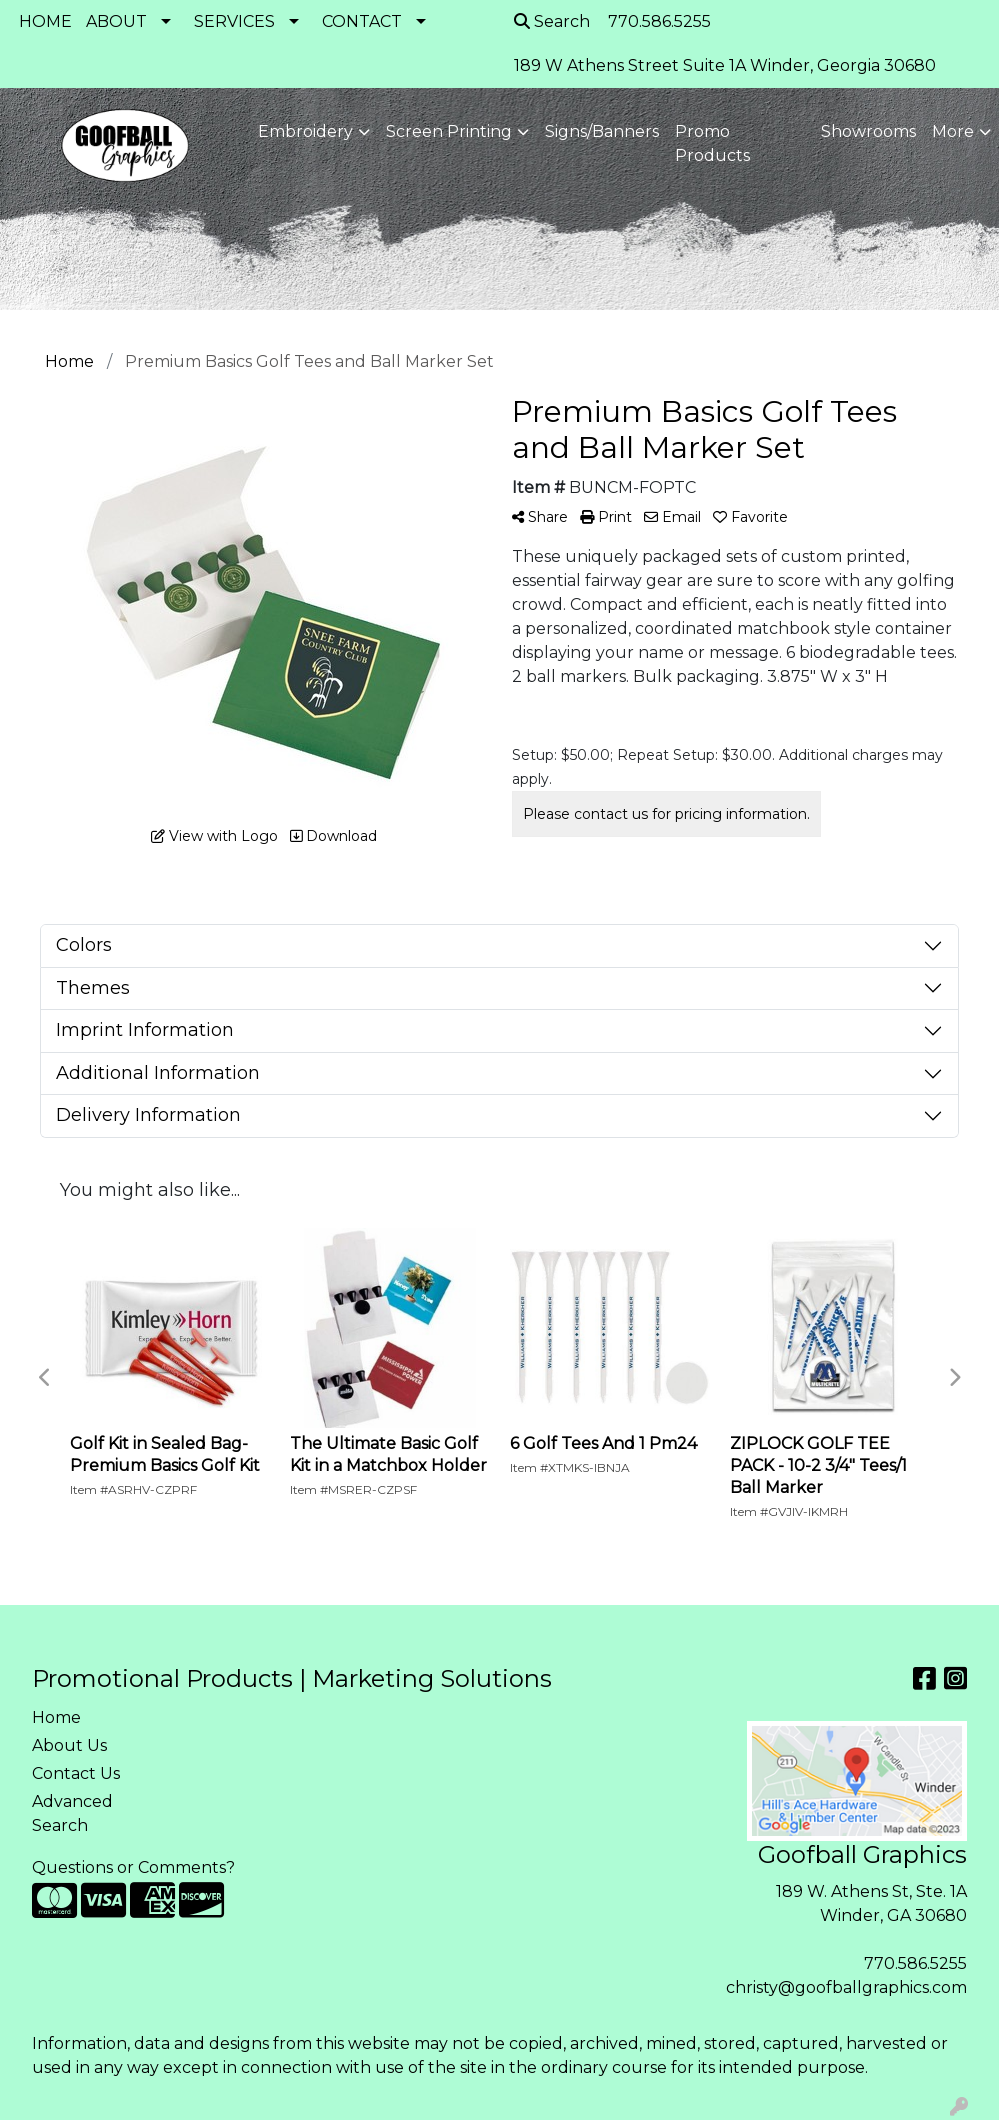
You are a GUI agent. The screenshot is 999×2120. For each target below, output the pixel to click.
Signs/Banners (602, 131)
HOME (45, 21)
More (953, 131)
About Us (69, 1745)
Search (552, 21)
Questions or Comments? (133, 1867)
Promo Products (712, 143)
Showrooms (868, 131)
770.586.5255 (915, 1963)
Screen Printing (449, 131)
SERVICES (234, 21)
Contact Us (76, 1773)
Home (56, 1717)
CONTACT (362, 21)
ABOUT (116, 21)
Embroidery (305, 131)
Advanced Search (72, 1813)
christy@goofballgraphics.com (846, 1987)
